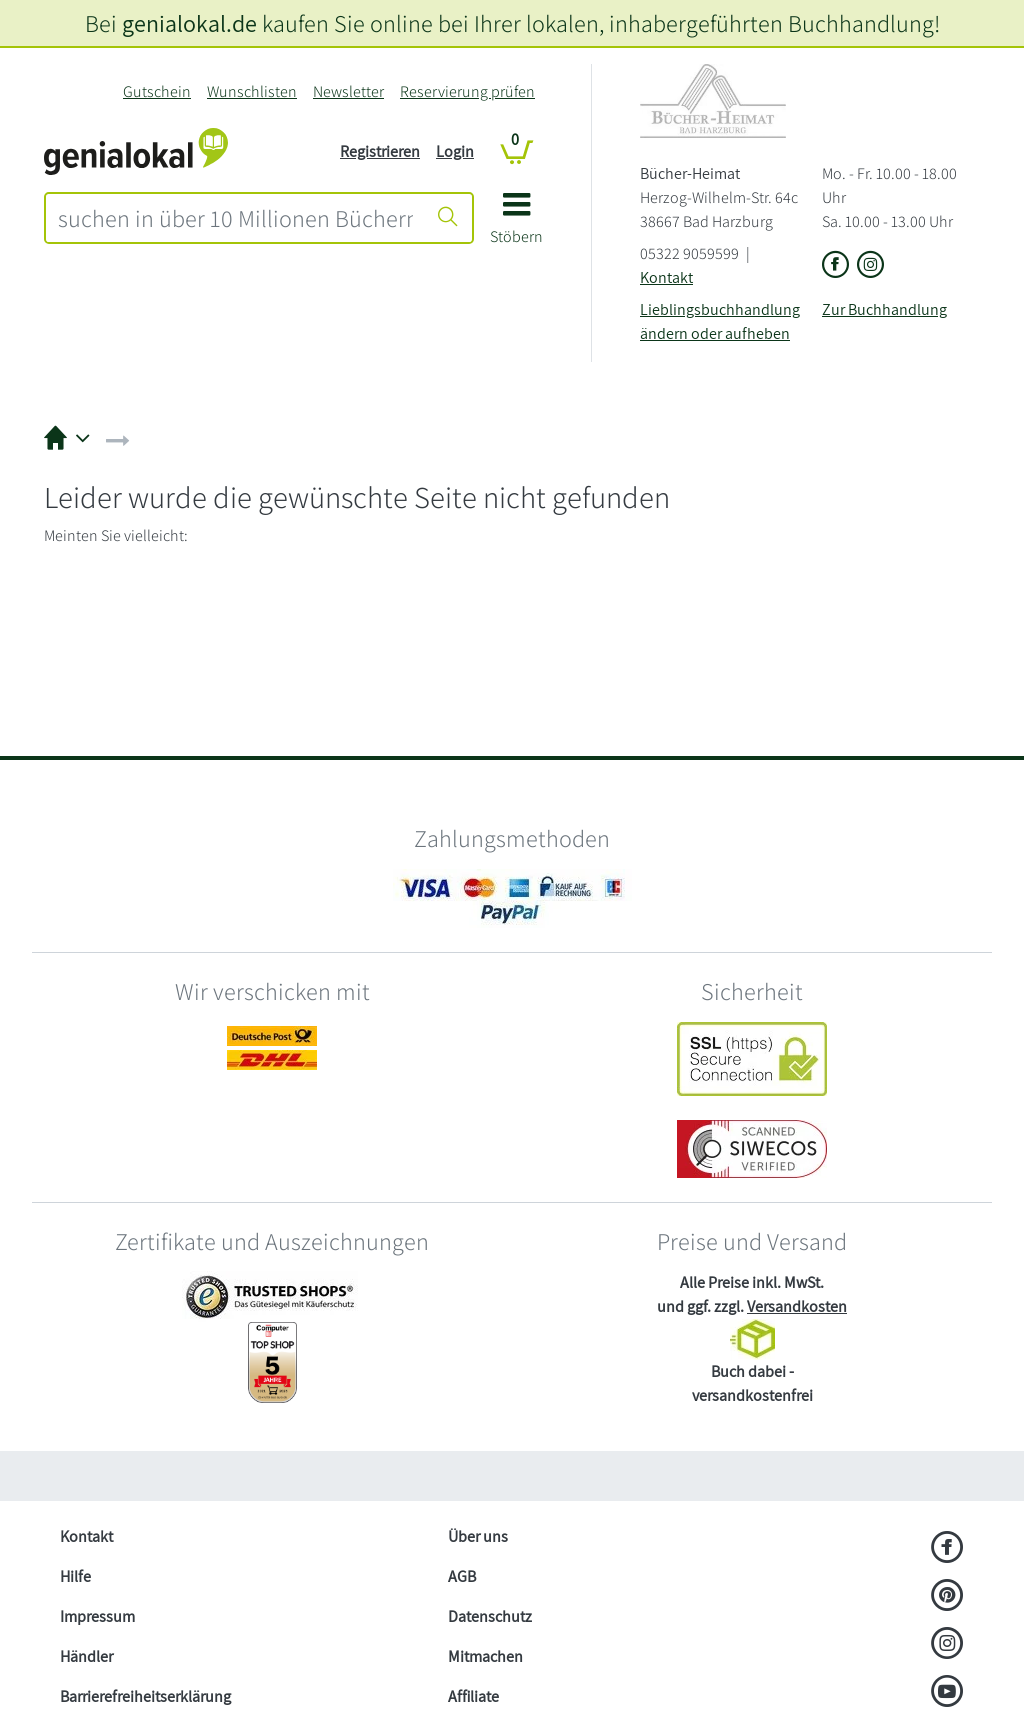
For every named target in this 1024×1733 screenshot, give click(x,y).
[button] (516, 225)
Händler (86, 1656)
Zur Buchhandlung (884, 309)
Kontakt (666, 277)
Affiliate (473, 1696)
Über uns (478, 1536)
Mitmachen (485, 1656)
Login (455, 151)
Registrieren (380, 151)
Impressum (97, 1616)
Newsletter (348, 91)
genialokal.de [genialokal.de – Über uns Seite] (189, 23)
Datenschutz (490, 1616)
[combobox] (235, 218)
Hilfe (75, 1576)
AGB (462, 1576)
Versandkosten (797, 1306)
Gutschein (157, 91)
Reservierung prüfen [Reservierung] (467, 91)
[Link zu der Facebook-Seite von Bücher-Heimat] (835, 266)
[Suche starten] (448, 218)
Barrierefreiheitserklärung (145, 1696)
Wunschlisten (252, 91)
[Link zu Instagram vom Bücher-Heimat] (870, 266)
